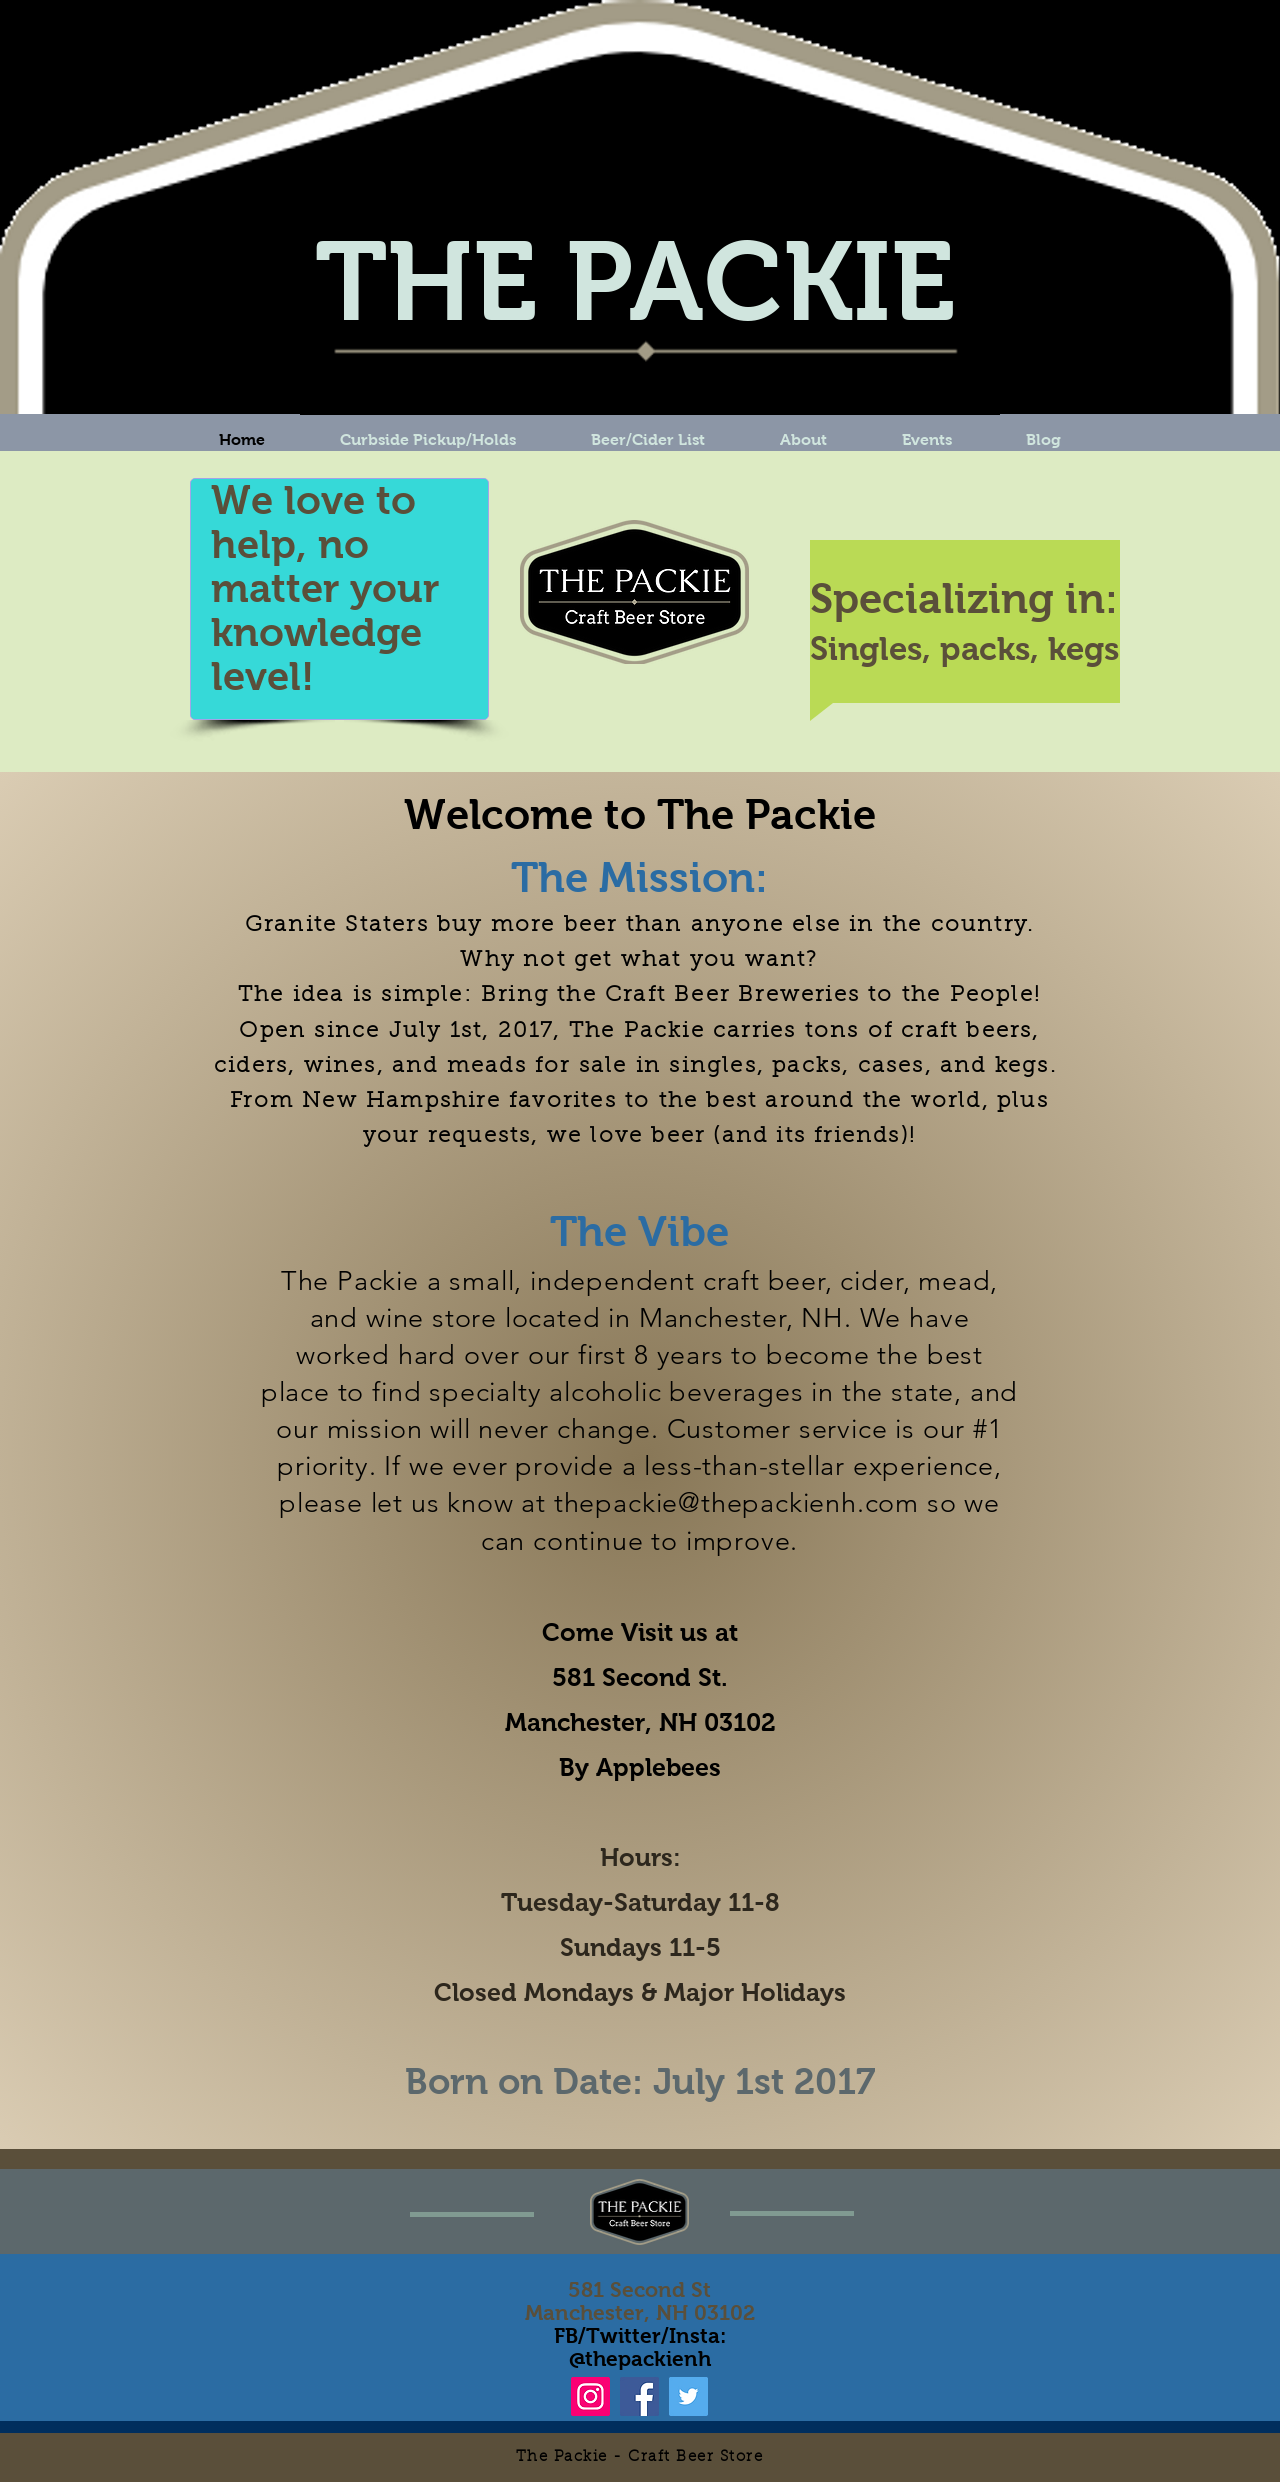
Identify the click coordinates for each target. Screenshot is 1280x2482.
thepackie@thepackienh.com (736, 1503)
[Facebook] (639, 2396)
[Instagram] (590, 2396)
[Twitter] (688, 2396)
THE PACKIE (635, 281)
